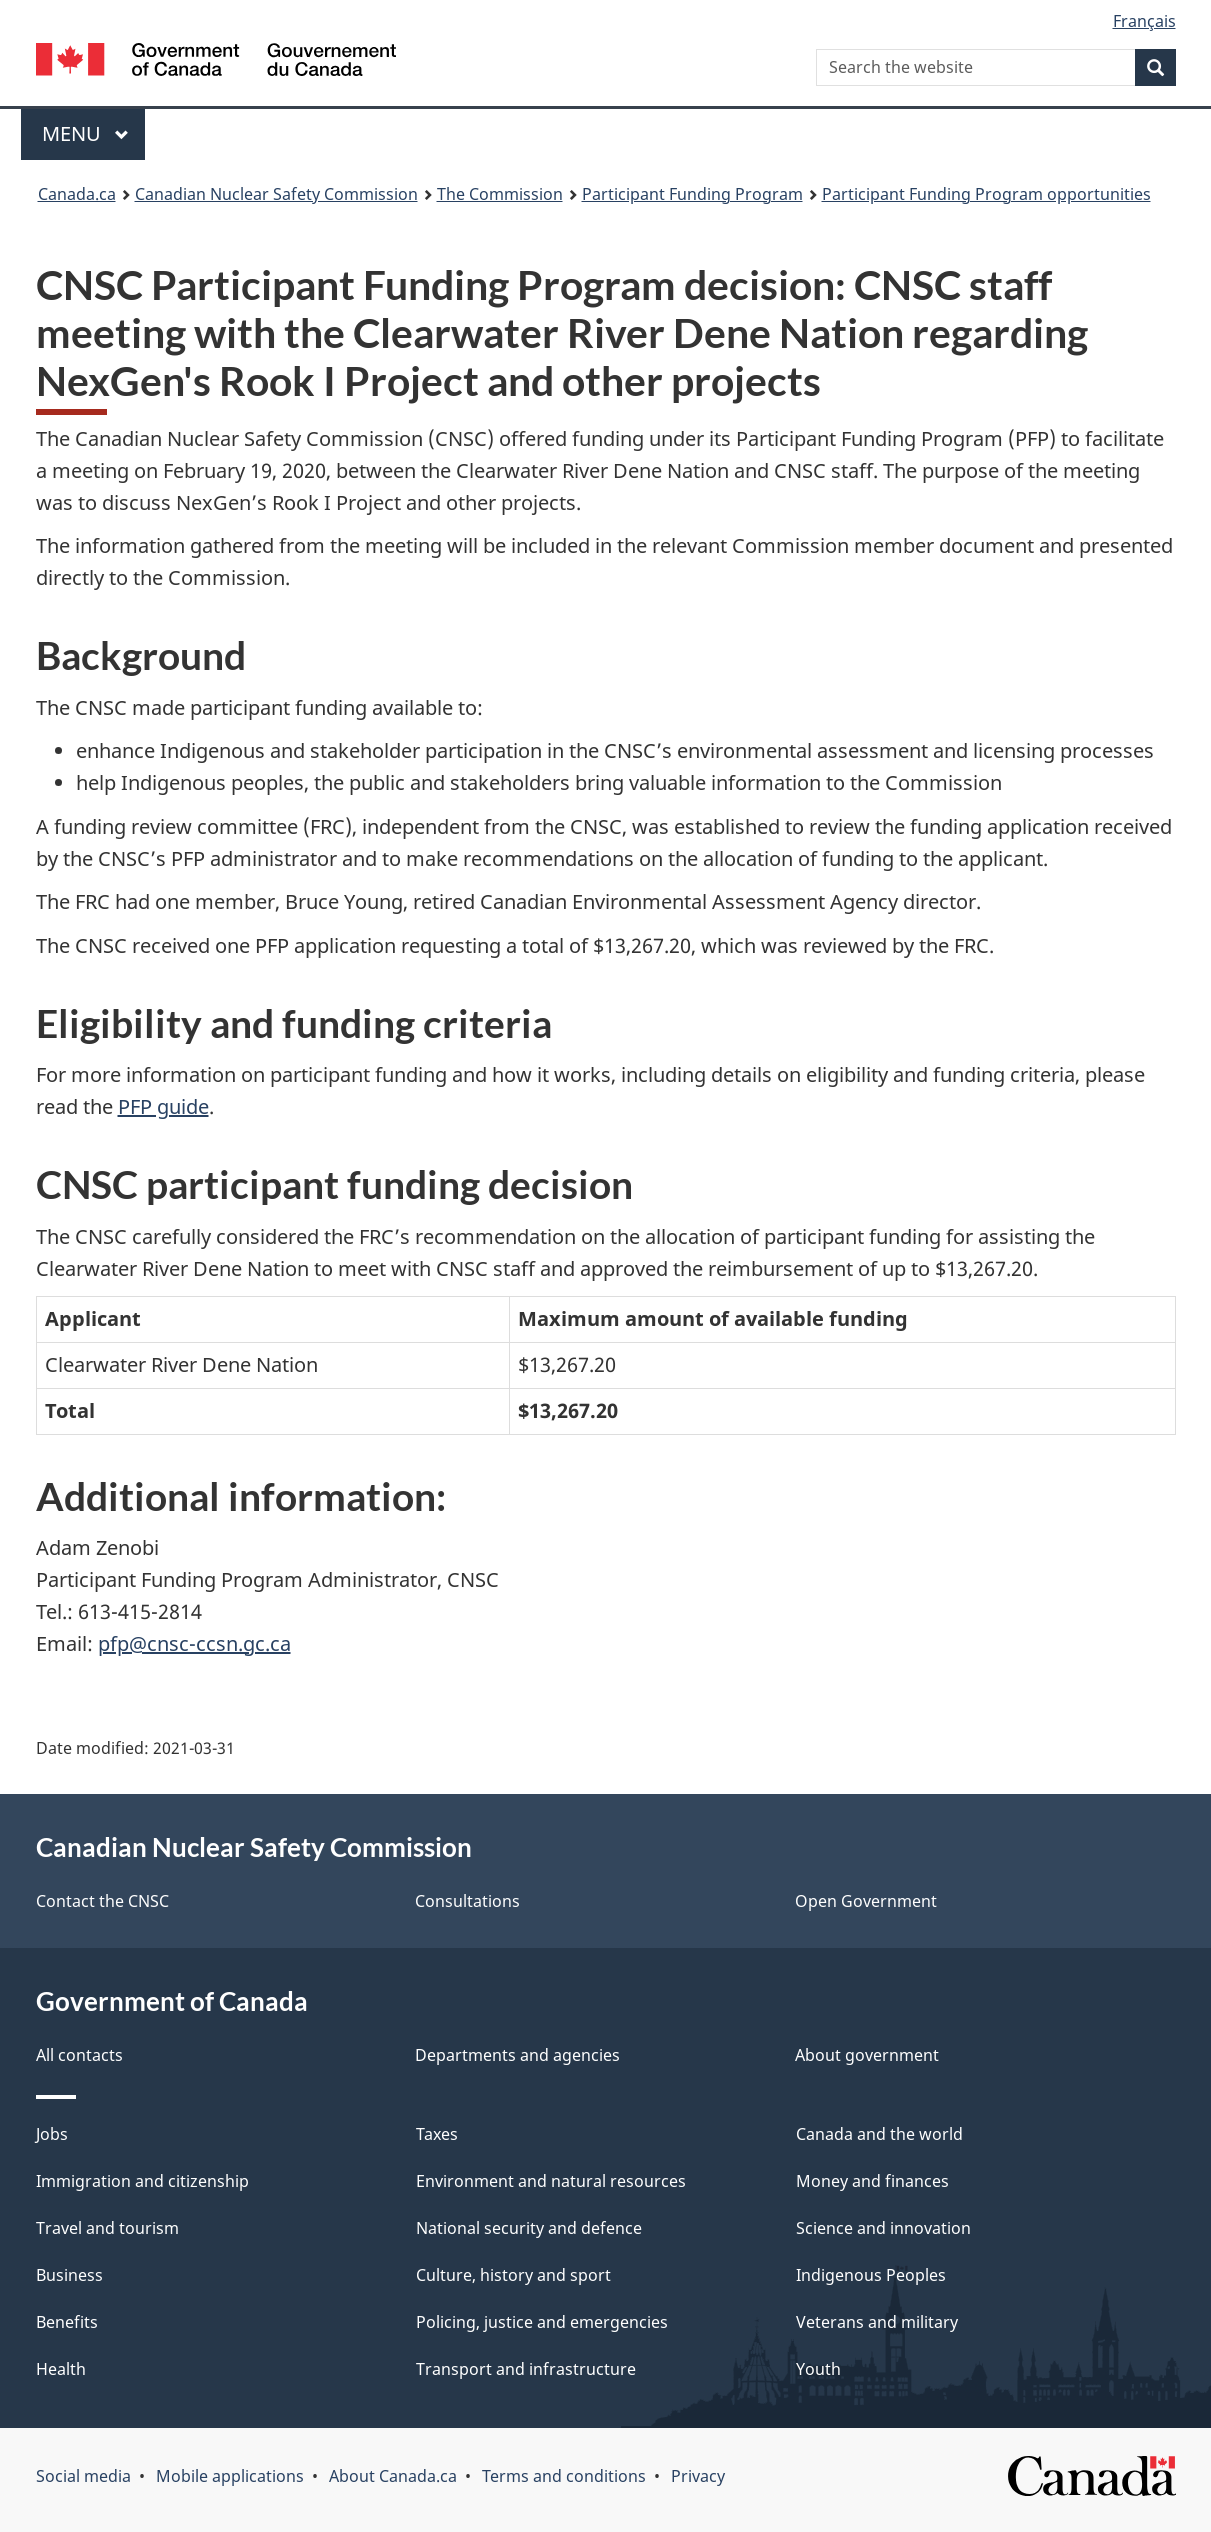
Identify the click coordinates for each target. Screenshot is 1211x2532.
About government (867, 2055)
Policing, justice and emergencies (542, 2322)
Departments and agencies (517, 2055)
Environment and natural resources (551, 2181)
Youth (818, 2369)
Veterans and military (877, 2322)
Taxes (437, 2134)
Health (61, 2369)
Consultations (467, 1901)
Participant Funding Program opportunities (986, 194)
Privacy (698, 2476)
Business (69, 2275)
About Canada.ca (393, 2476)
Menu (86, 133)
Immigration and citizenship (142, 2181)
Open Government (866, 1901)
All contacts (79, 2055)
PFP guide (163, 1106)
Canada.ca (77, 194)
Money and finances (872, 2181)
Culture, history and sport (513, 2275)
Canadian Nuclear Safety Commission (276, 194)
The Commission (500, 194)
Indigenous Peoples (871, 2275)
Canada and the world (879, 2134)
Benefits (67, 2322)
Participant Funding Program (692, 194)
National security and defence (529, 2228)
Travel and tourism (107, 2228)
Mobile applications (230, 2476)
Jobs (52, 2134)
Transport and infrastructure (526, 2369)
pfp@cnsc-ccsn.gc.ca (194, 1643)
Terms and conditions (564, 2476)
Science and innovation (883, 2228)
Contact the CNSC (102, 1901)
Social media (83, 2476)
